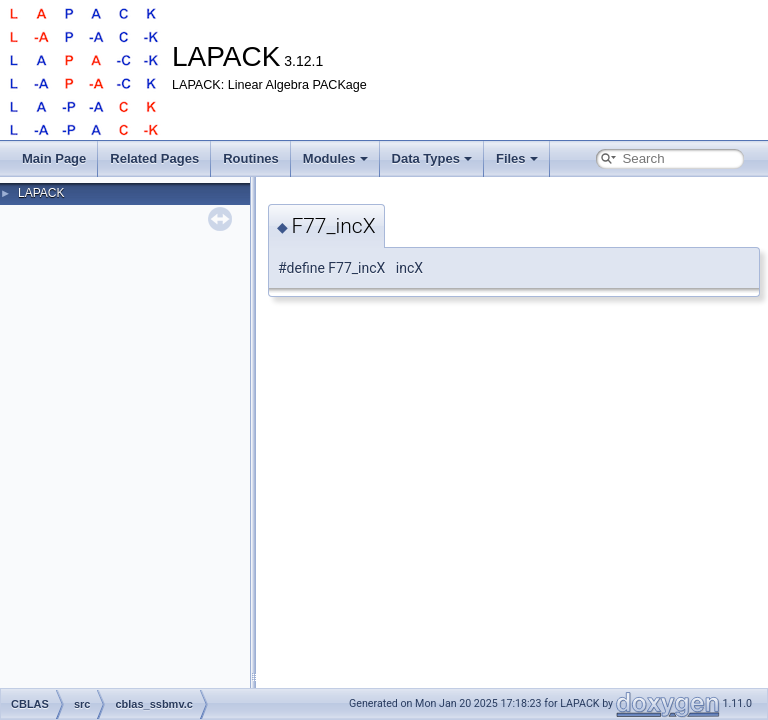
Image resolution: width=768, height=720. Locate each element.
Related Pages (154, 158)
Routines (251, 158)
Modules (335, 158)
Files (517, 158)
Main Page (54, 158)
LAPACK (41, 193)
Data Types (432, 158)
